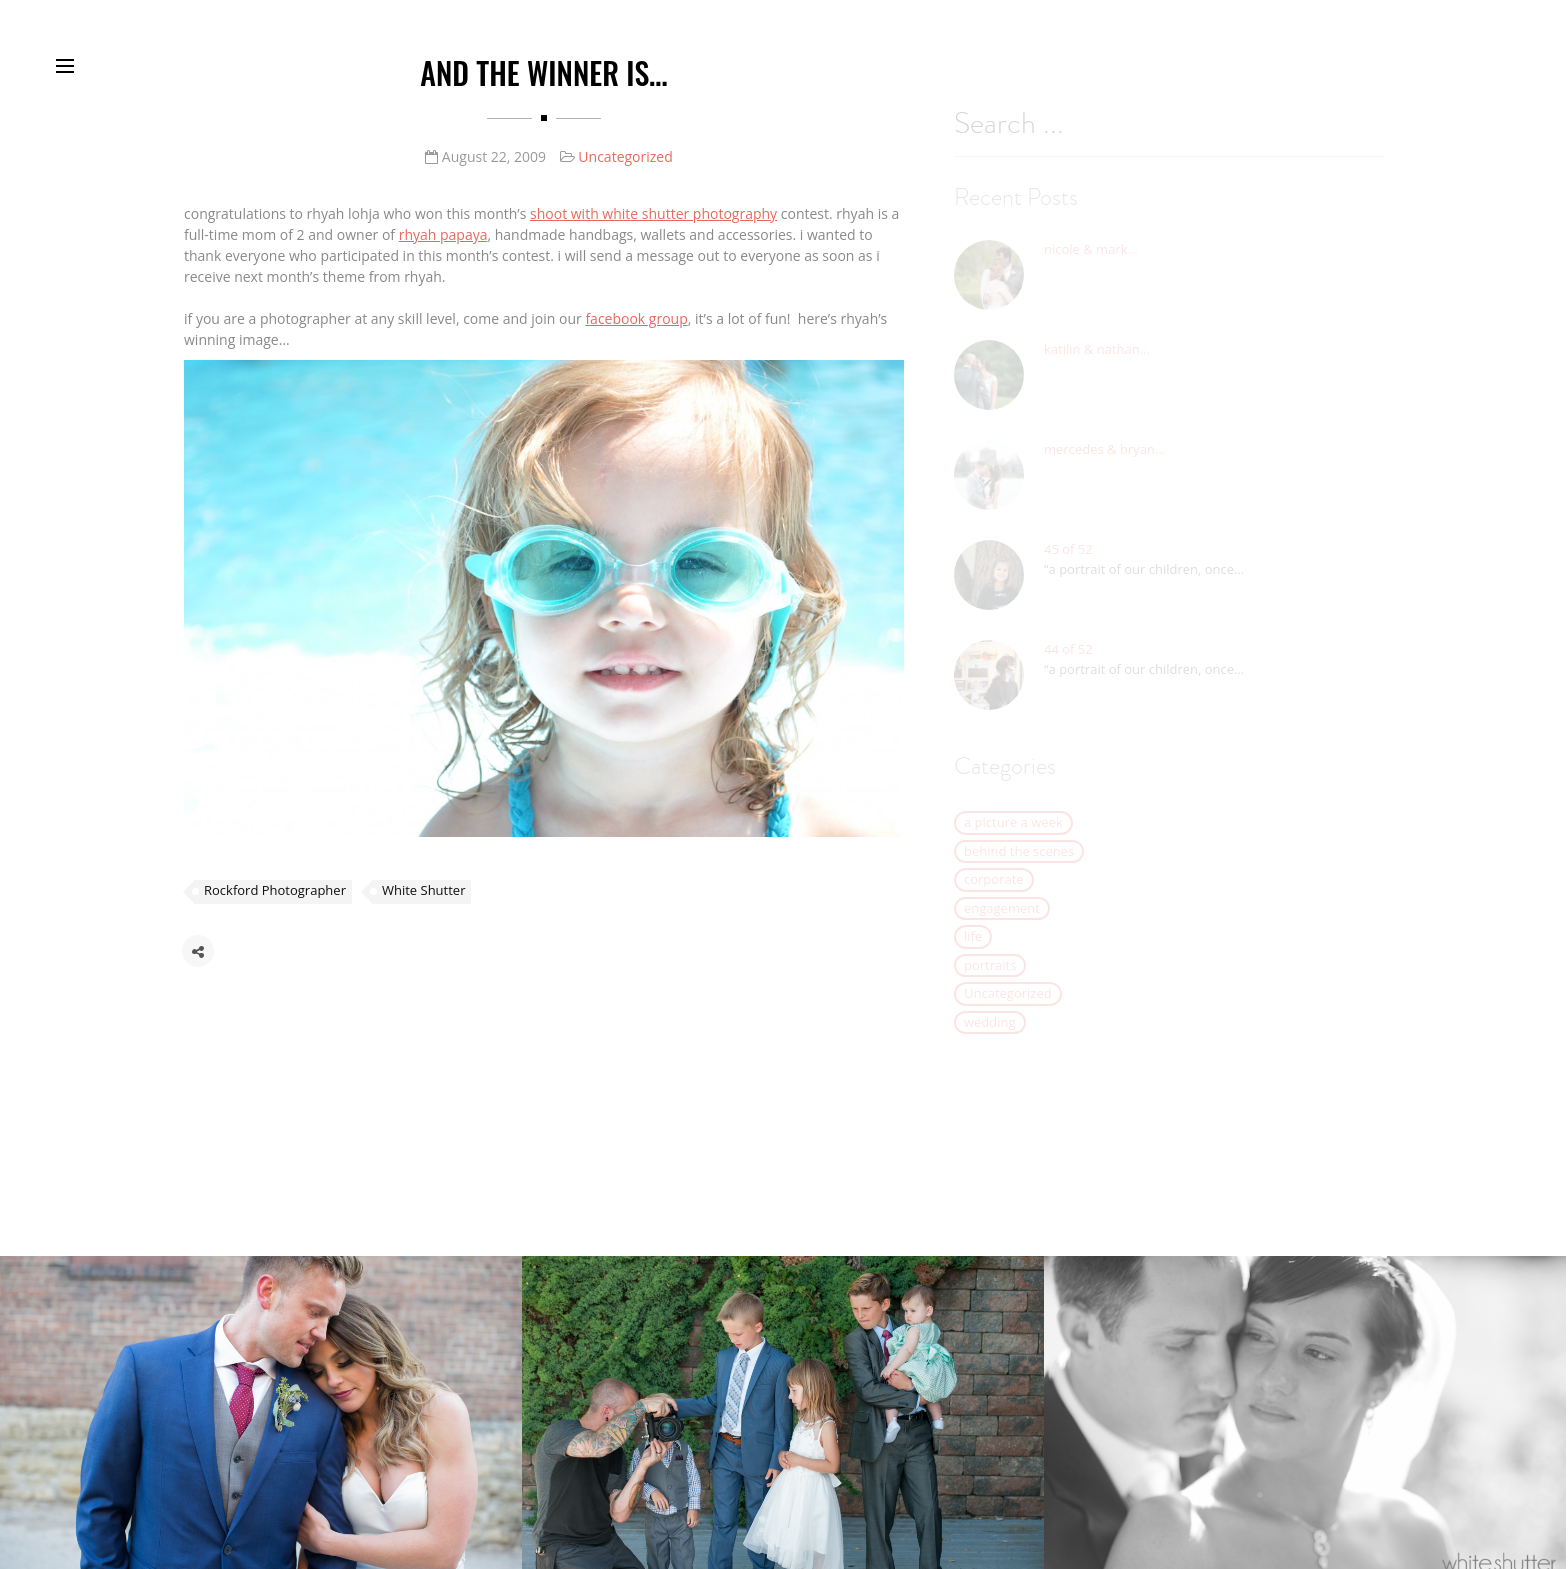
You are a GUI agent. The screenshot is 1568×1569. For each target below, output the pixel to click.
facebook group (636, 319)
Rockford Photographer (275, 895)
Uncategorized (625, 157)
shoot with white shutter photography (653, 214)
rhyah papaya (443, 235)
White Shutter (424, 895)
